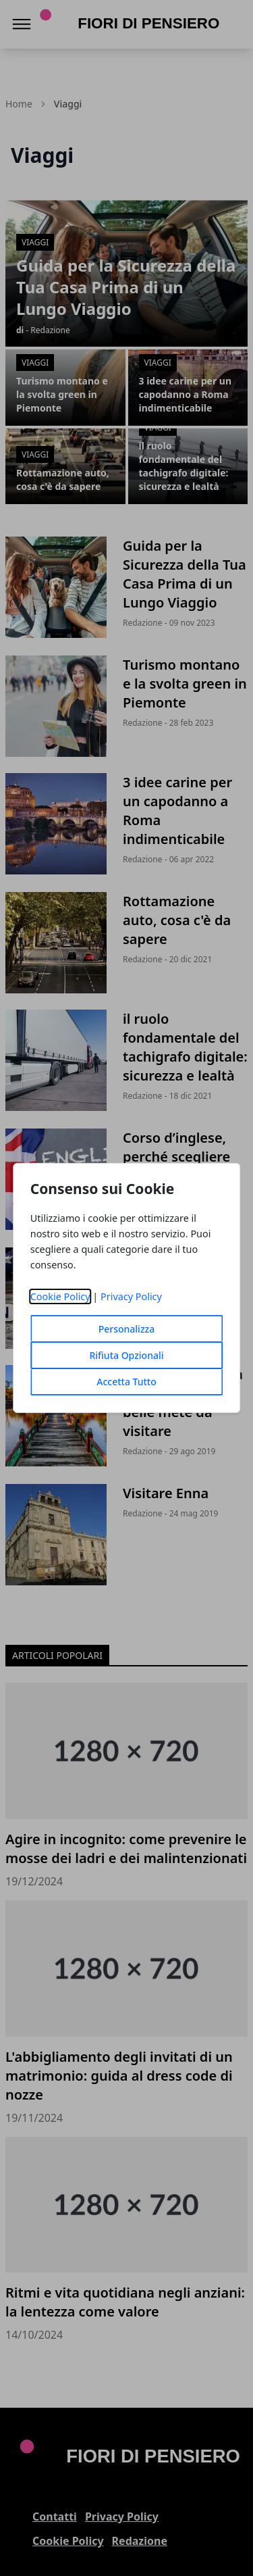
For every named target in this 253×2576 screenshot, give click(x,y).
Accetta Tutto (126, 1381)
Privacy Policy (131, 1296)
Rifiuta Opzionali (126, 1355)
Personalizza (127, 1328)
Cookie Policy (60, 1296)
